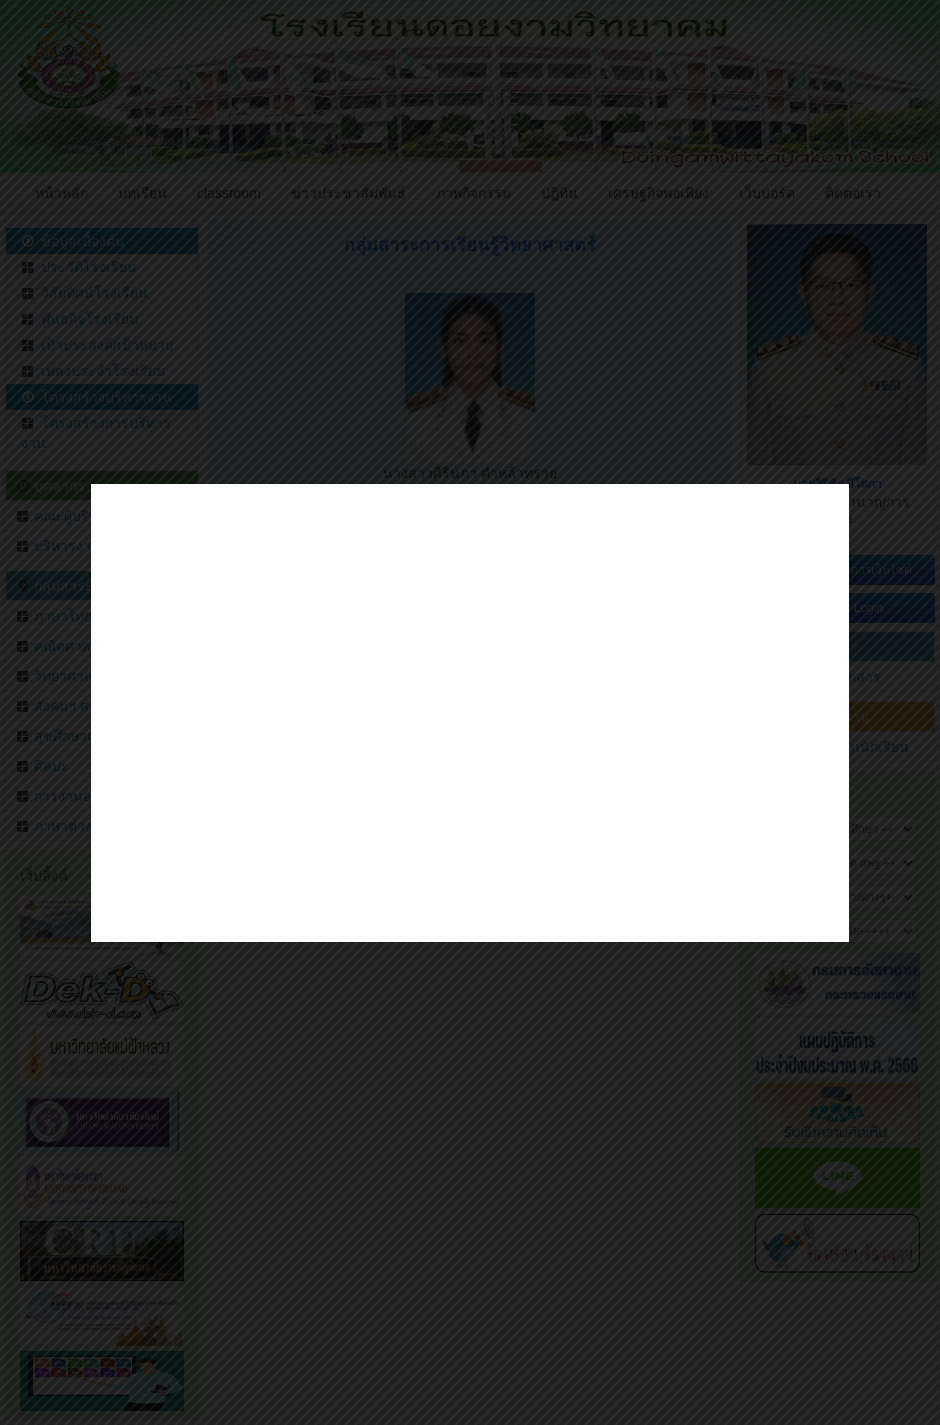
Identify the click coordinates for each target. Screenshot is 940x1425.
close (832, 909)
